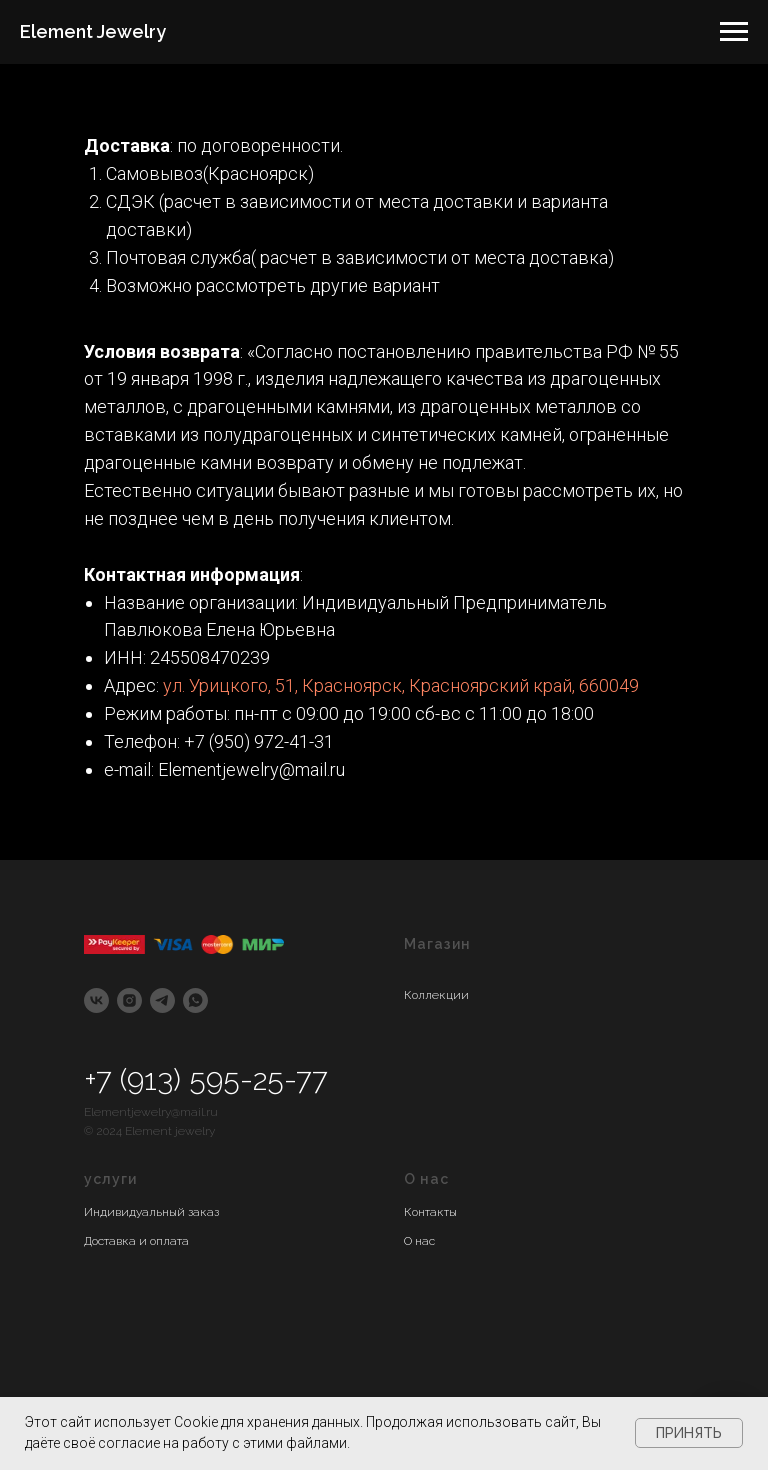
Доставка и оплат (133, 1241)
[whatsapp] (195, 1000)
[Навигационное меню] (734, 32)
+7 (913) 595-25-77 (206, 1079)
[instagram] (129, 1000)
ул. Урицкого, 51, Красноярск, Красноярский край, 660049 (401, 685)
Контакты (430, 1212)
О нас (419, 1241)
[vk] (96, 1000)
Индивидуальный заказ (151, 1212)
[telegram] (162, 1000)
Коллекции (436, 995)
